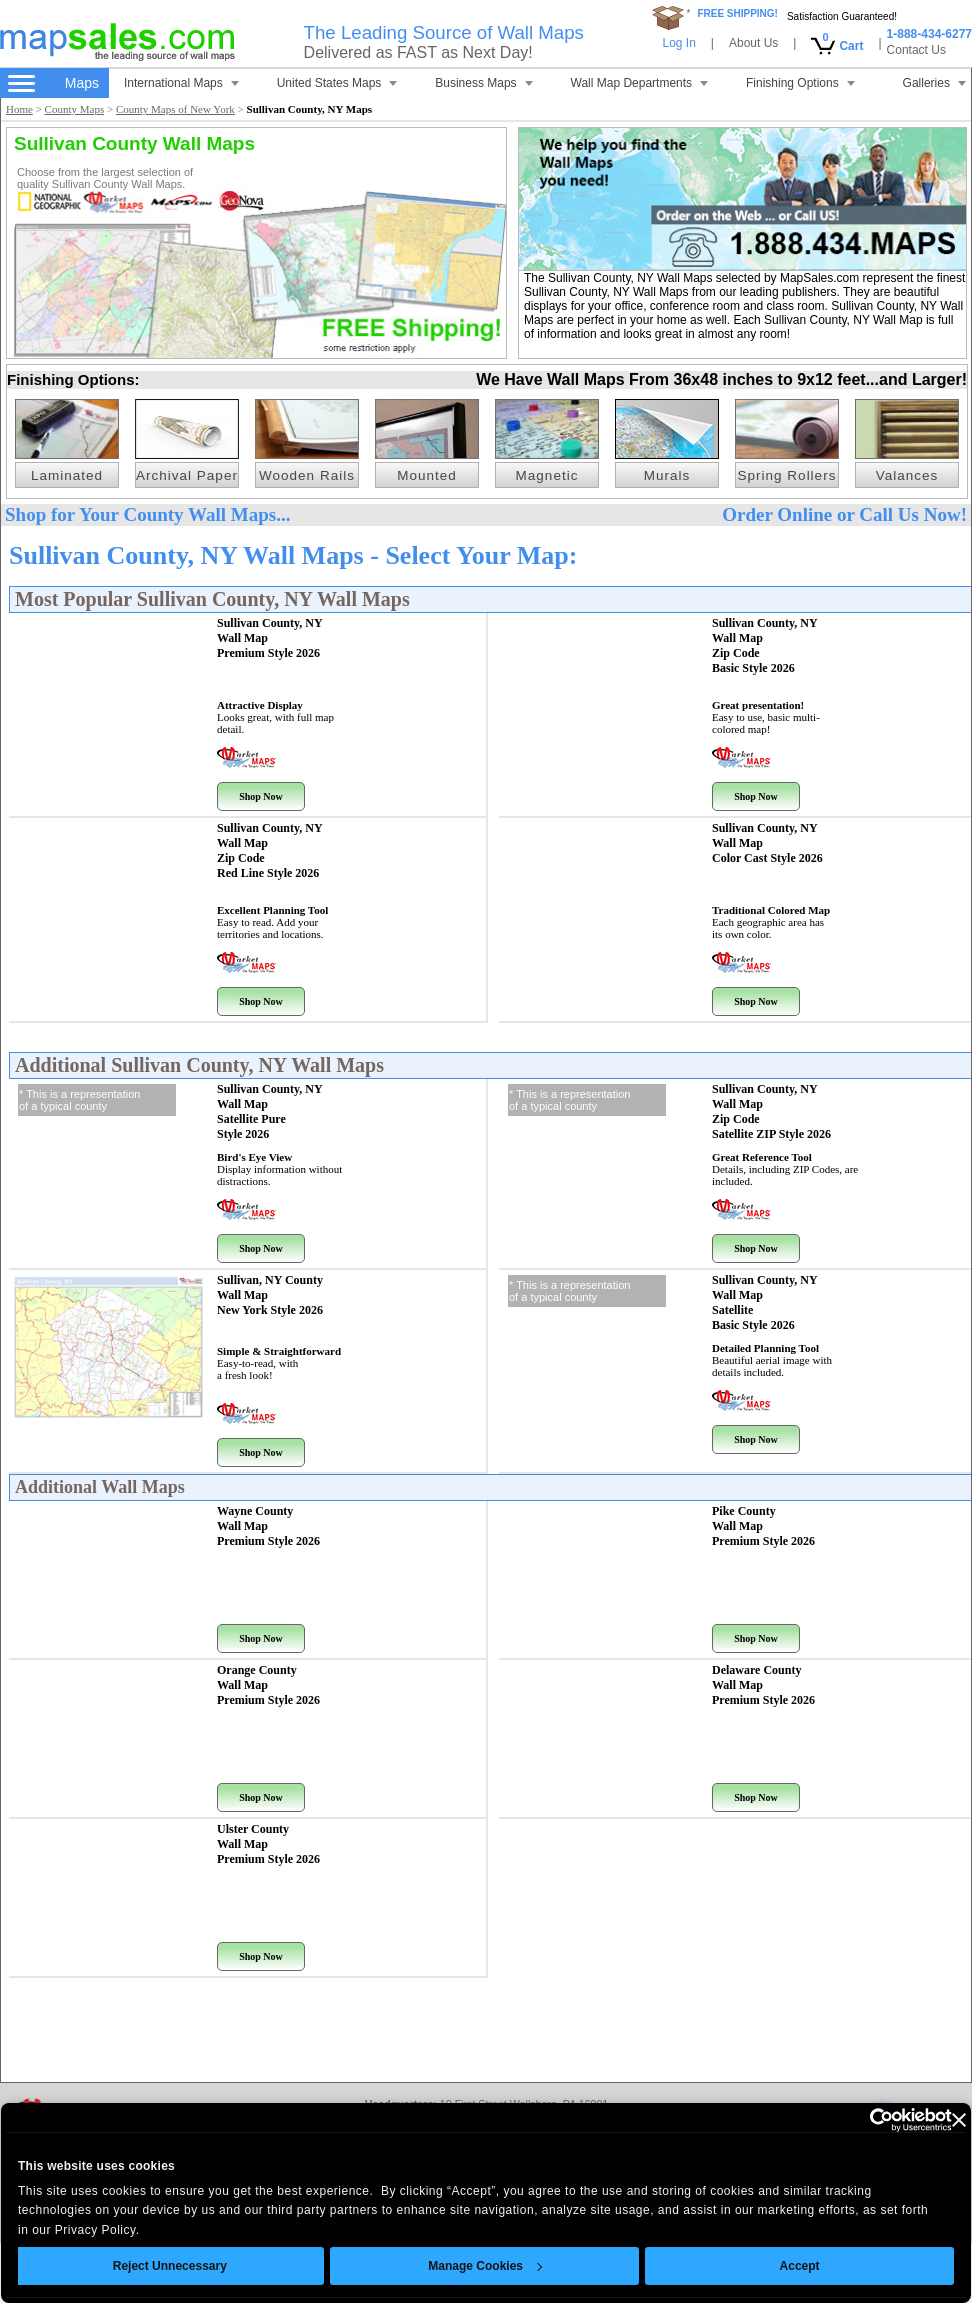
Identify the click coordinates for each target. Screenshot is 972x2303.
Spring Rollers (787, 475)
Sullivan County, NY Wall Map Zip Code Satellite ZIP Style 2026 (771, 1111)
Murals (667, 475)
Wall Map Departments (640, 83)
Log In (678, 43)
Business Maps (483, 83)
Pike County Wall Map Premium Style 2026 (763, 1526)
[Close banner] (922, 2120)
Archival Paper (187, 475)
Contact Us (916, 50)
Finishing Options (800, 83)
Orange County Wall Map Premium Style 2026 (268, 1685)
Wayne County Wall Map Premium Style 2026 (268, 1526)
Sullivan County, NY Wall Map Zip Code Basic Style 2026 (765, 645)
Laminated (67, 475)
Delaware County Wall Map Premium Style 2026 (763, 1685)
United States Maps (337, 83)
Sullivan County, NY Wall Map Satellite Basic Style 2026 (765, 1302)
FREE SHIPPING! (737, 13)
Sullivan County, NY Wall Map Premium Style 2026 (270, 638)
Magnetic (547, 475)
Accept (763, 2266)
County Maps (75, 109)
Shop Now (261, 796)
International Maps (181, 83)
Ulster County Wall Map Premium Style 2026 (268, 1844)
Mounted (427, 475)
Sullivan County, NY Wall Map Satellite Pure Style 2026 (270, 1111)
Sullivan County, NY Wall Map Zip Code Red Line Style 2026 (270, 850)
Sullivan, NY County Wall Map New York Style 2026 (270, 1295)
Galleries (934, 83)
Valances (907, 475)
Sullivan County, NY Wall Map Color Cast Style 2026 (767, 843)
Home (19, 109)
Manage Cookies (449, 2266)
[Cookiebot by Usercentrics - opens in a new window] (827, 2120)
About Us (753, 43)
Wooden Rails (307, 475)
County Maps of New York (175, 109)
